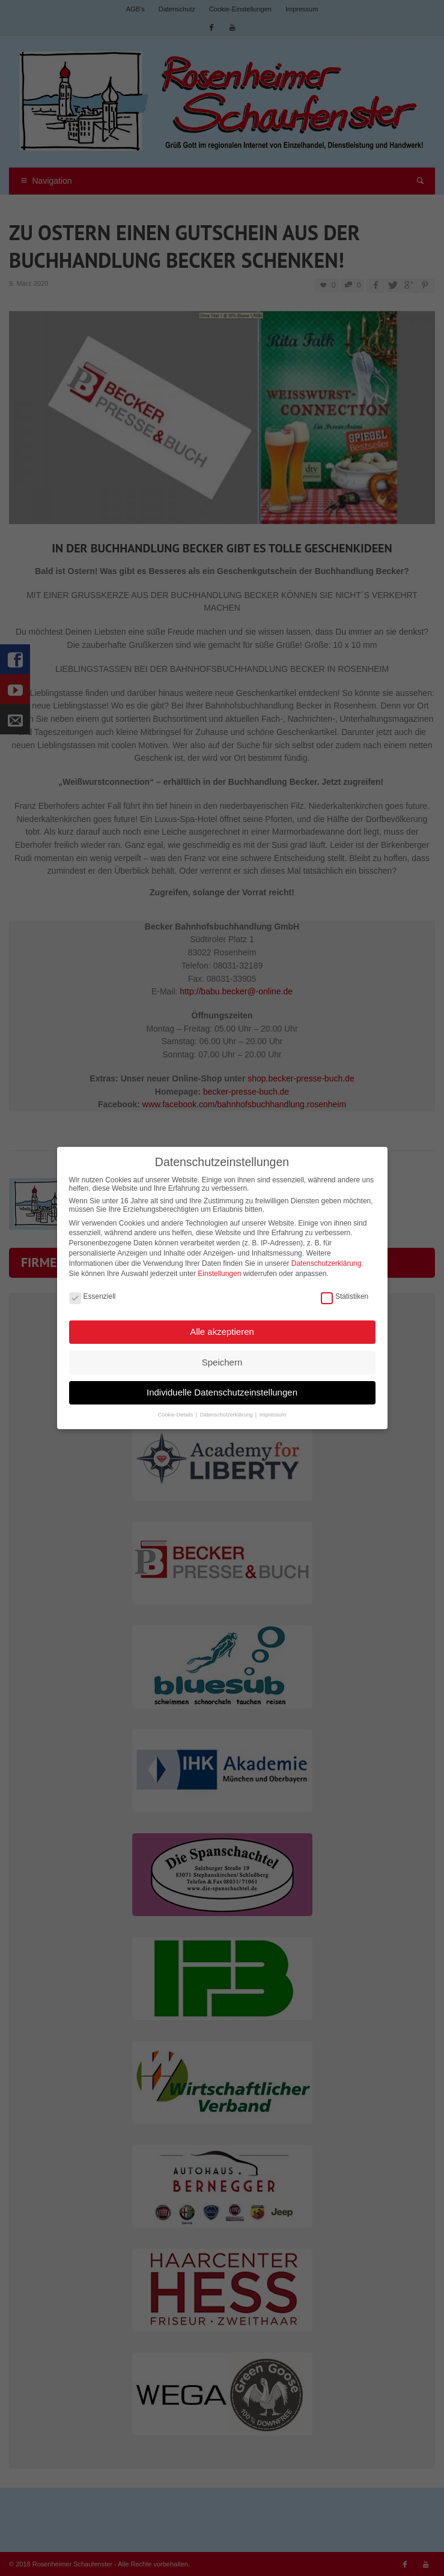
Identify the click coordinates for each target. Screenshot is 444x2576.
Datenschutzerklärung (326, 1258)
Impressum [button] (273, 1410)
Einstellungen (219, 1269)
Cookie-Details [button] (176, 1410)
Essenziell (92, 1291)
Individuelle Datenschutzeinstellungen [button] (222, 1387)
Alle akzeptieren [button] (222, 1327)
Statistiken (344, 1291)
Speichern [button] (222, 1357)
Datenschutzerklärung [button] (227, 1410)
